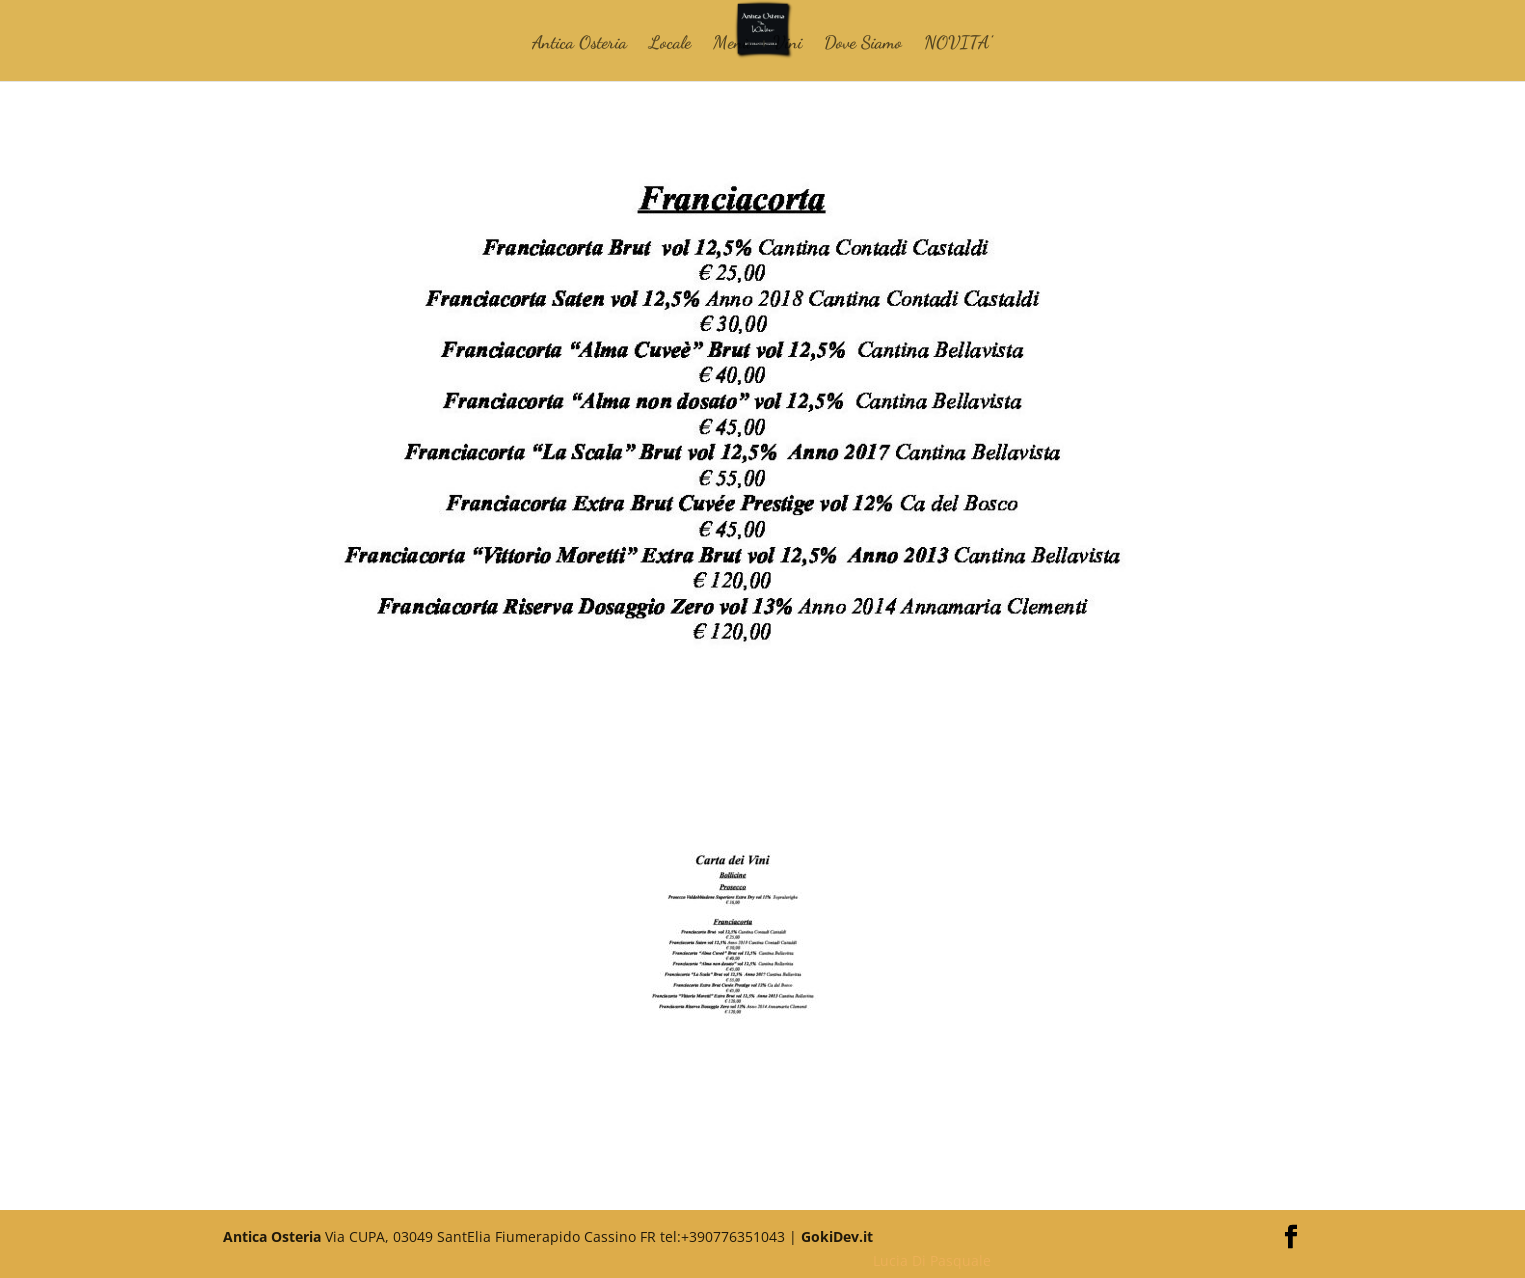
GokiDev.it (837, 1236)
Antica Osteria (579, 44)
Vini (787, 44)
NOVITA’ (958, 44)
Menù (732, 44)
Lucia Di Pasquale (932, 1260)
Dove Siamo (863, 44)
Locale (670, 44)
